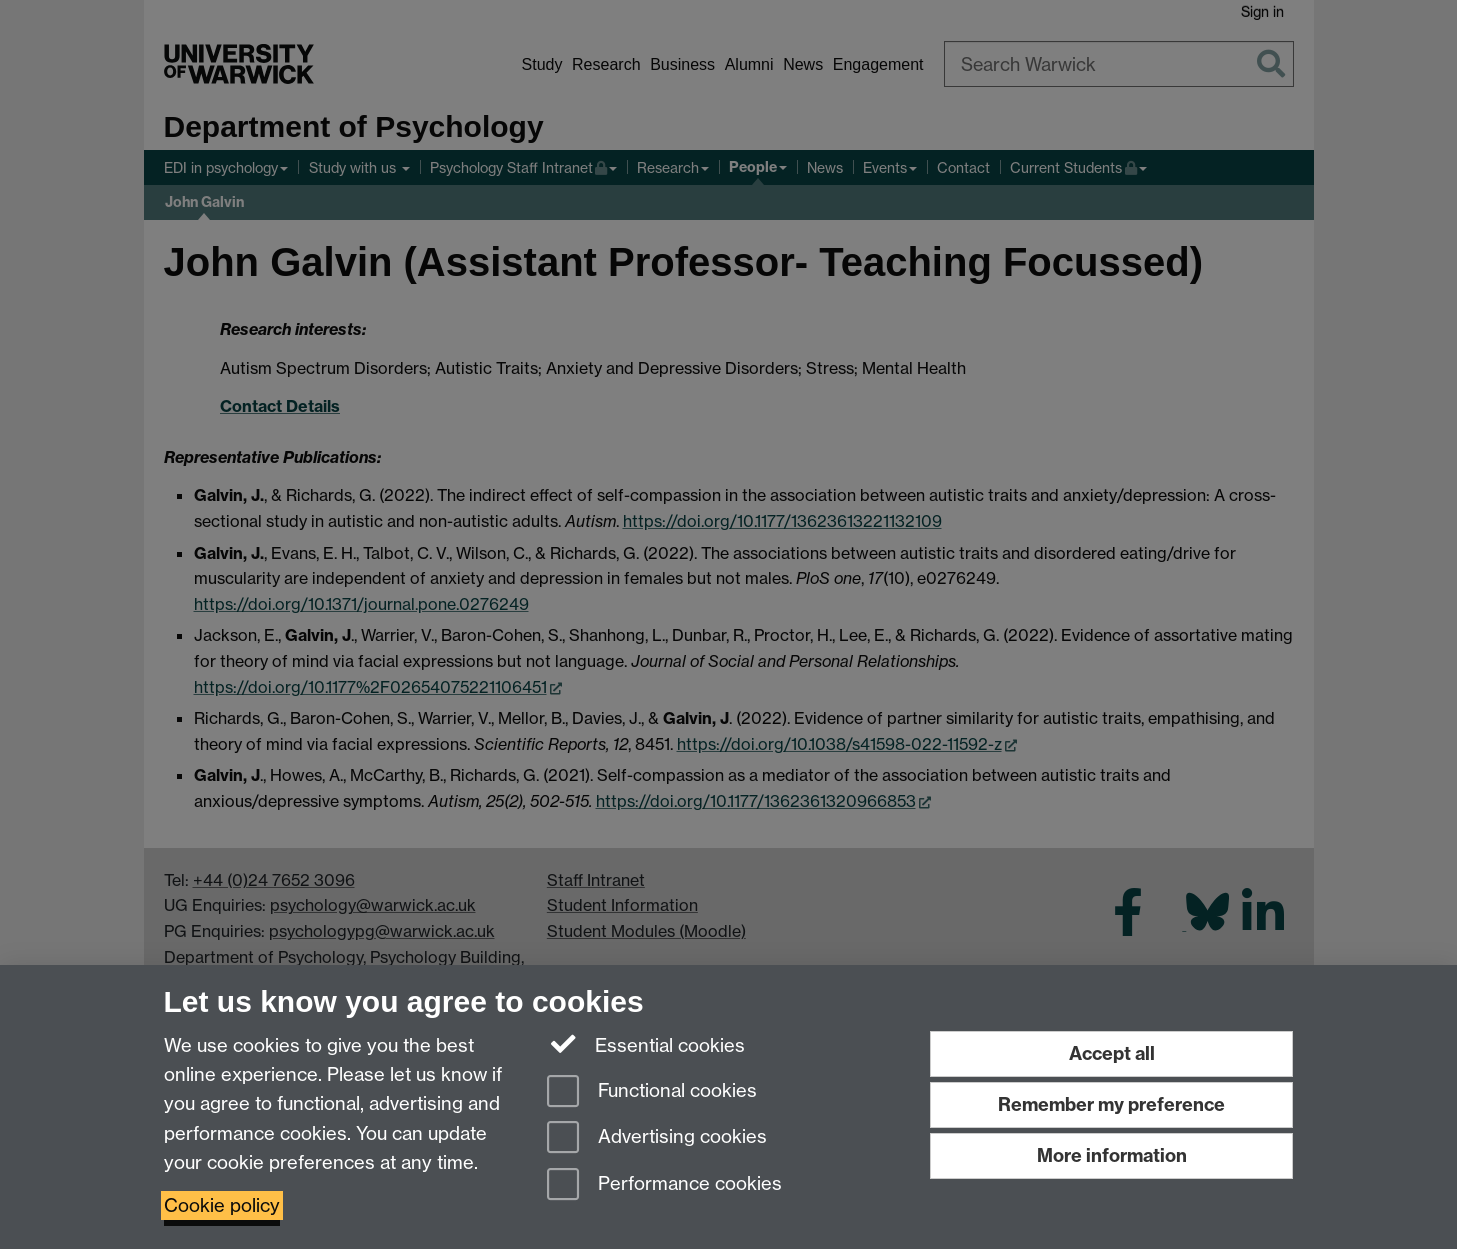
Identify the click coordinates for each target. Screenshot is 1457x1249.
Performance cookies (664, 1185)
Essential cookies (646, 1044)
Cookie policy (222, 1205)
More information (1112, 1155)
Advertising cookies (657, 1138)
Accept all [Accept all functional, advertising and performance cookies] (1112, 1053)
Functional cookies (652, 1092)
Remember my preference (1111, 1104)
